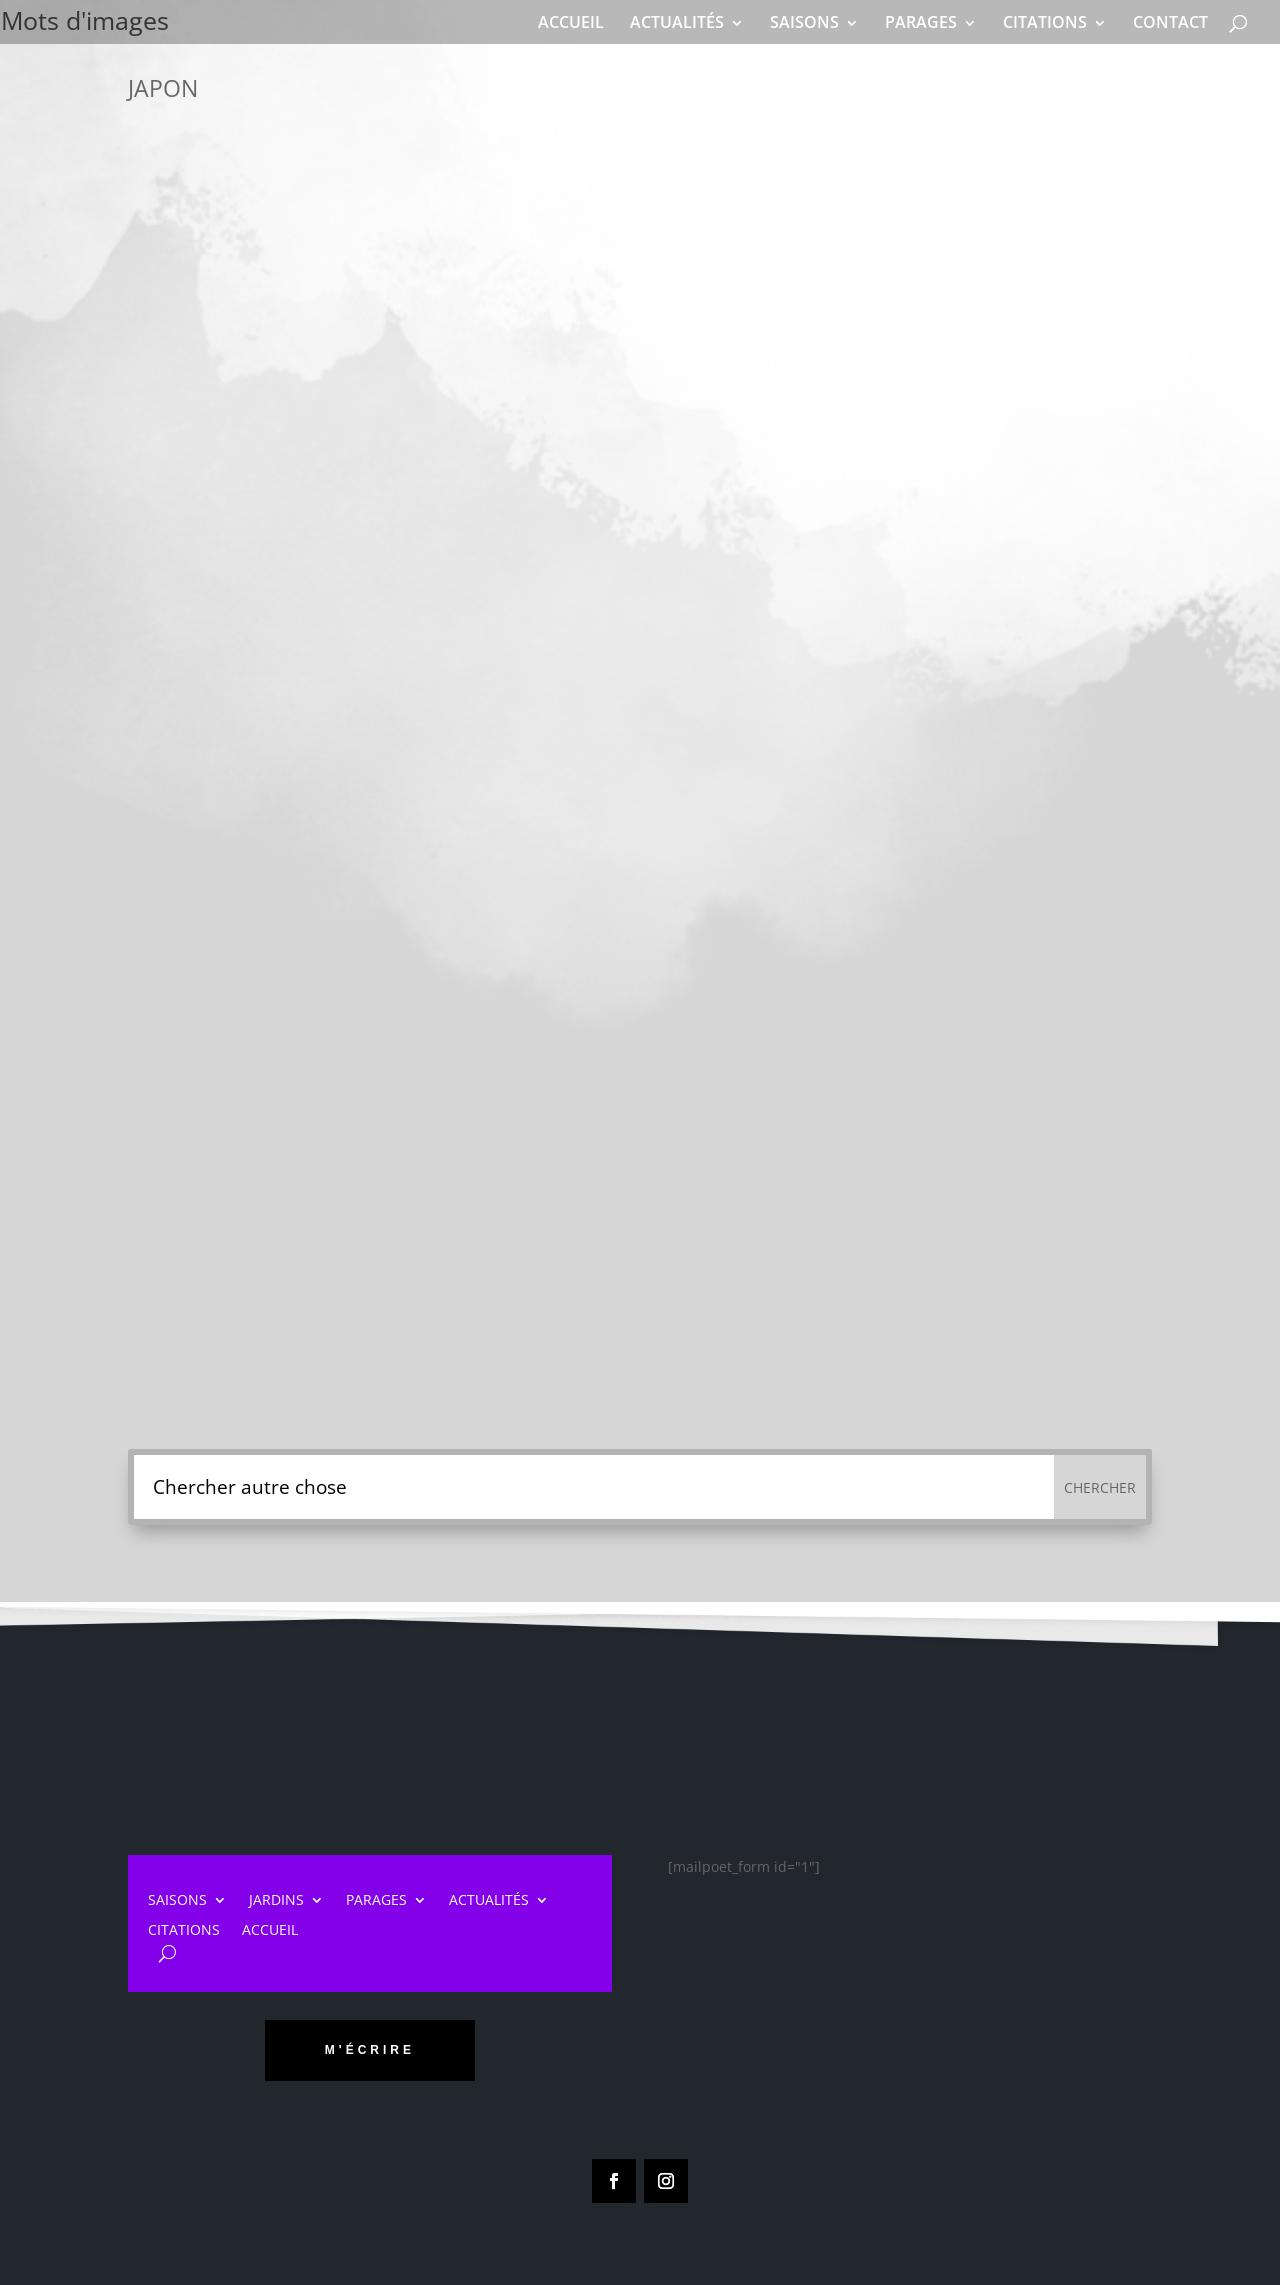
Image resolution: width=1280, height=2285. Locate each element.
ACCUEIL (571, 22)
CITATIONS (1045, 22)
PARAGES (921, 22)
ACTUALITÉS (677, 22)
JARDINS (276, 1901)
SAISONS (804, 22)
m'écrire (370, 2050)
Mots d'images (131, 22)
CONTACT (1170, 22)
